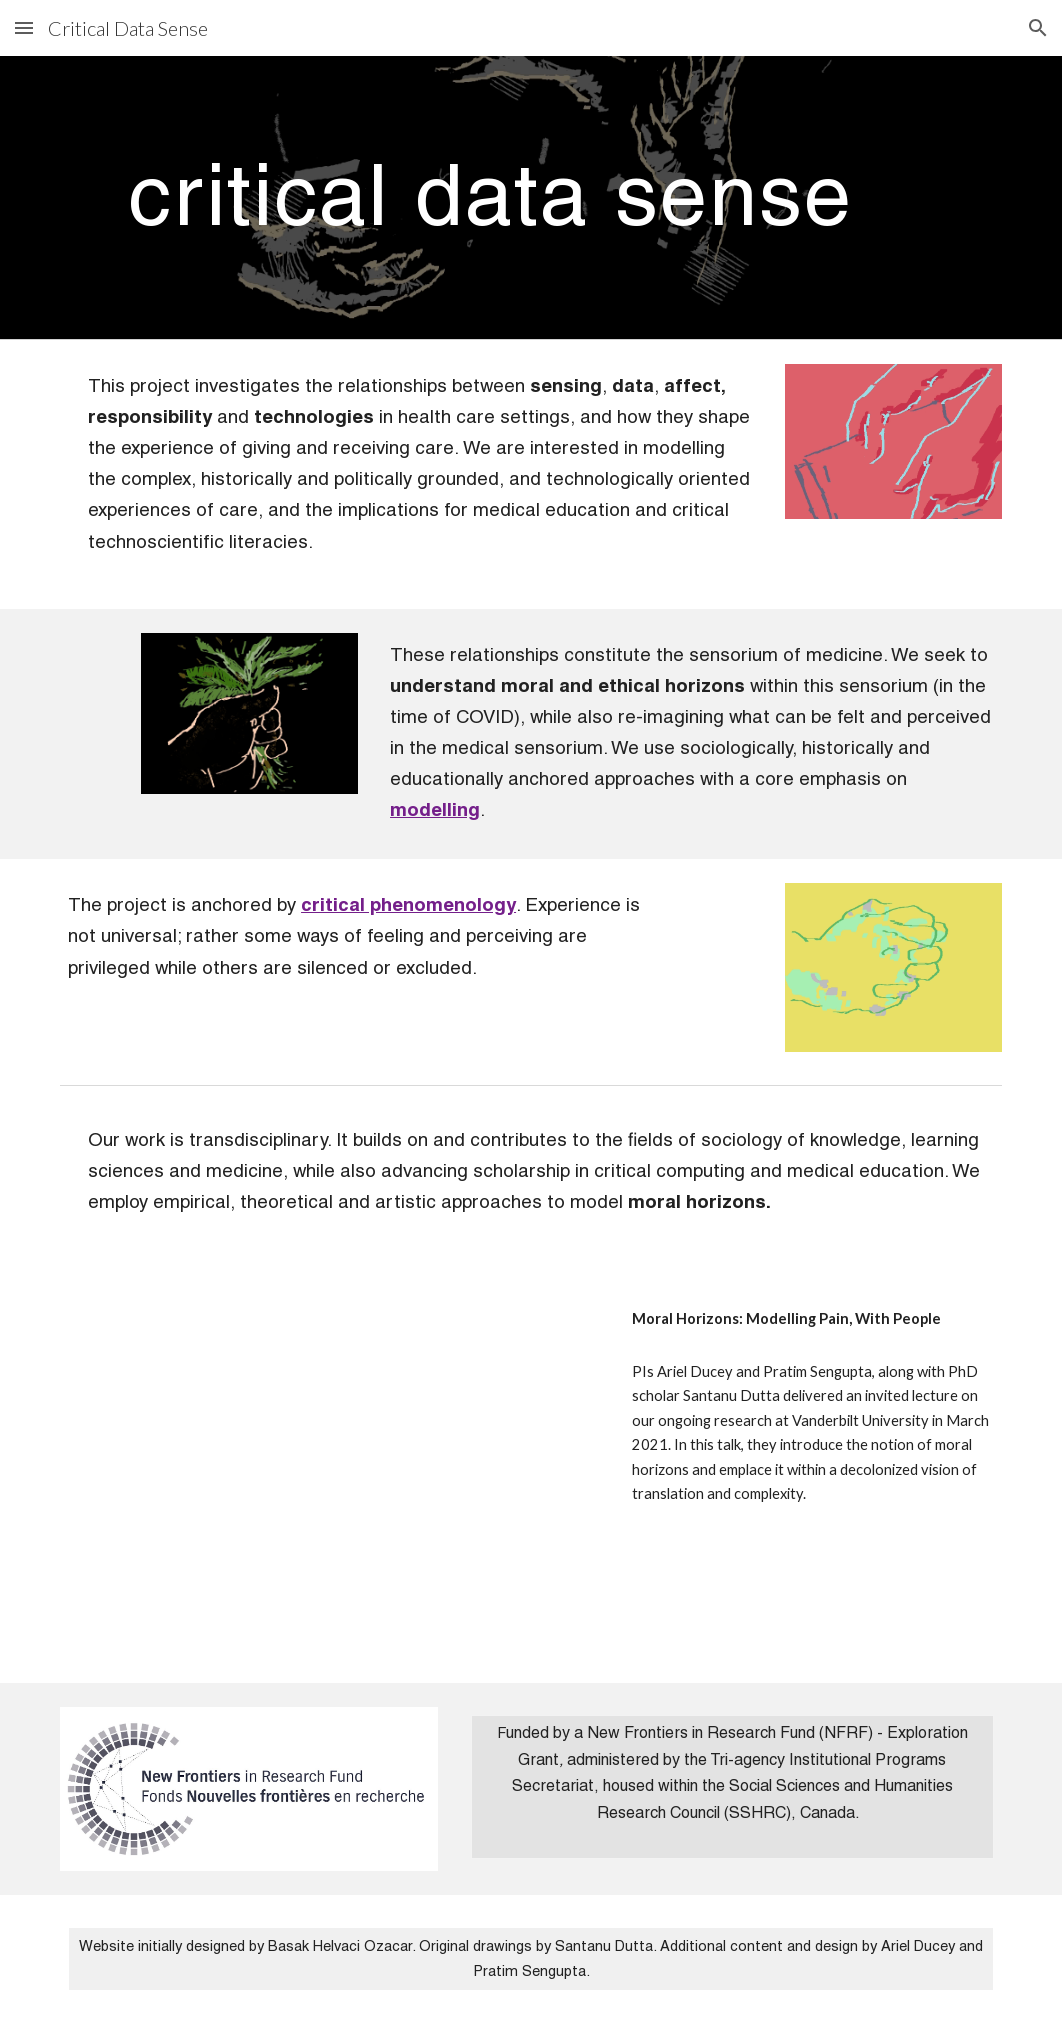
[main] (490, 198)
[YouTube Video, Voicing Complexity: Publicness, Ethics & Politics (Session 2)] (329, 1475)
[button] (24, 27)
